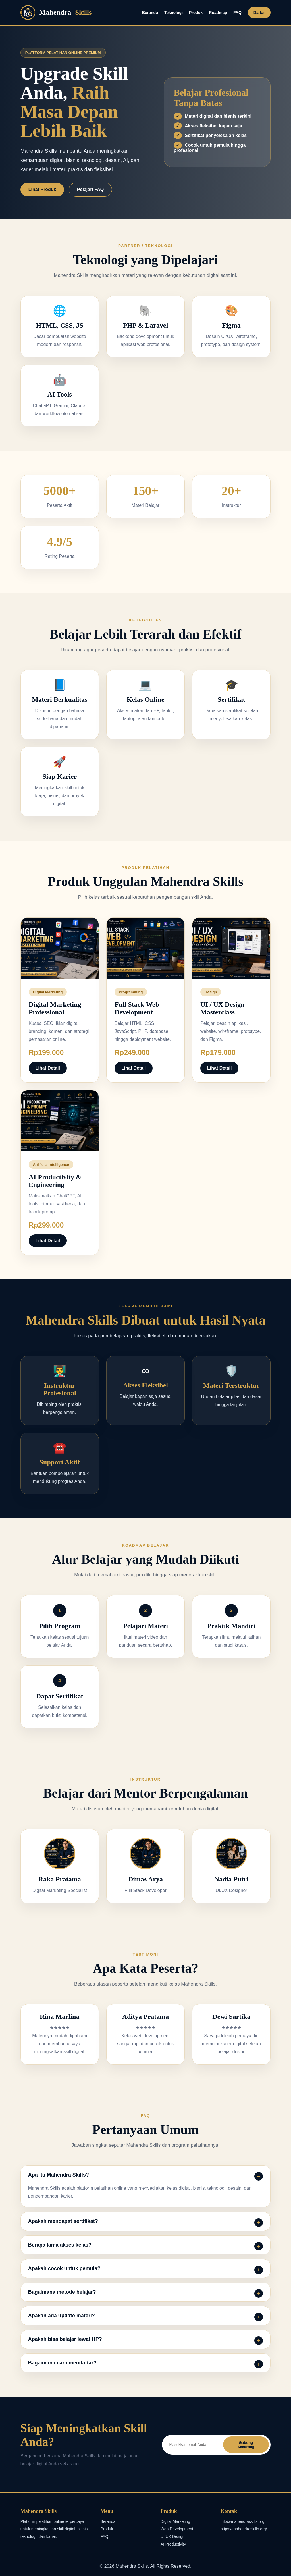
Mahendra (56, 12)
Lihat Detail (48, 1068)
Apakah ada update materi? (61, 2315)
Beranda (150, 12)
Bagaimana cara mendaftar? (62, 2363)
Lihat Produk (42, 189)
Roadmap (218, 12)
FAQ (237, 12)
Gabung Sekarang (245, 2444)
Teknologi (173, 12)
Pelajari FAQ (90, 189)
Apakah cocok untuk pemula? (64, 2268)
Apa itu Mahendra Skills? (58, 2175)
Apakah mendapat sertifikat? (63, 2221)
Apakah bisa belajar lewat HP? (65, 2339)
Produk (196, 12)
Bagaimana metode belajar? (62, 2292)
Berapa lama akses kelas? (60, 2245)
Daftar (259, 12)
